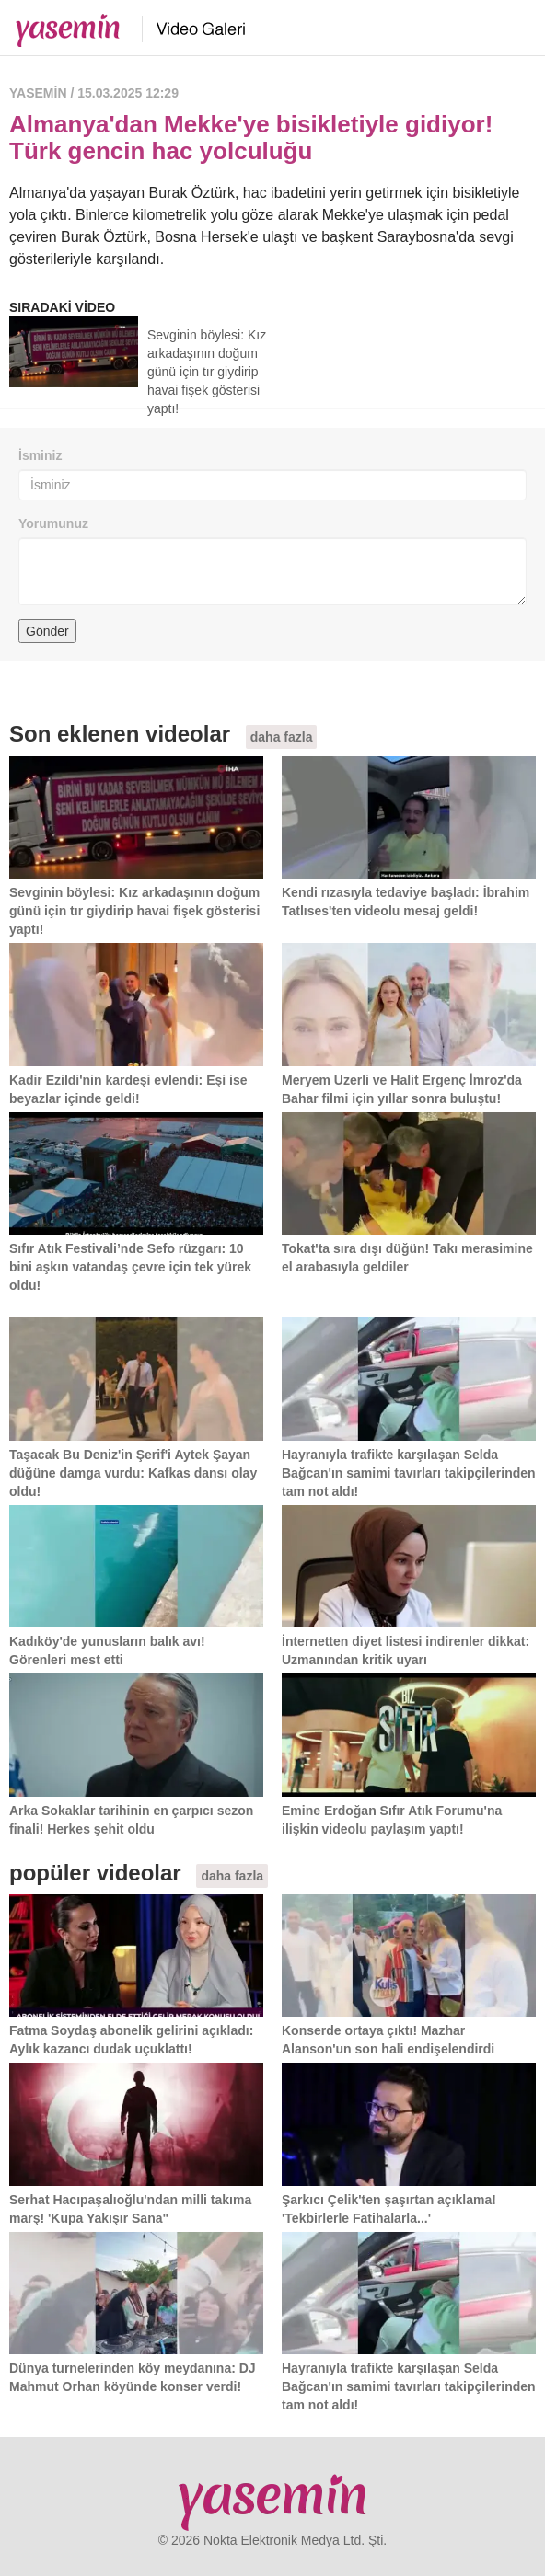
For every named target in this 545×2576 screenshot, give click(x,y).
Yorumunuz (53, 523)
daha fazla (281, 737)
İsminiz (40, 455)
